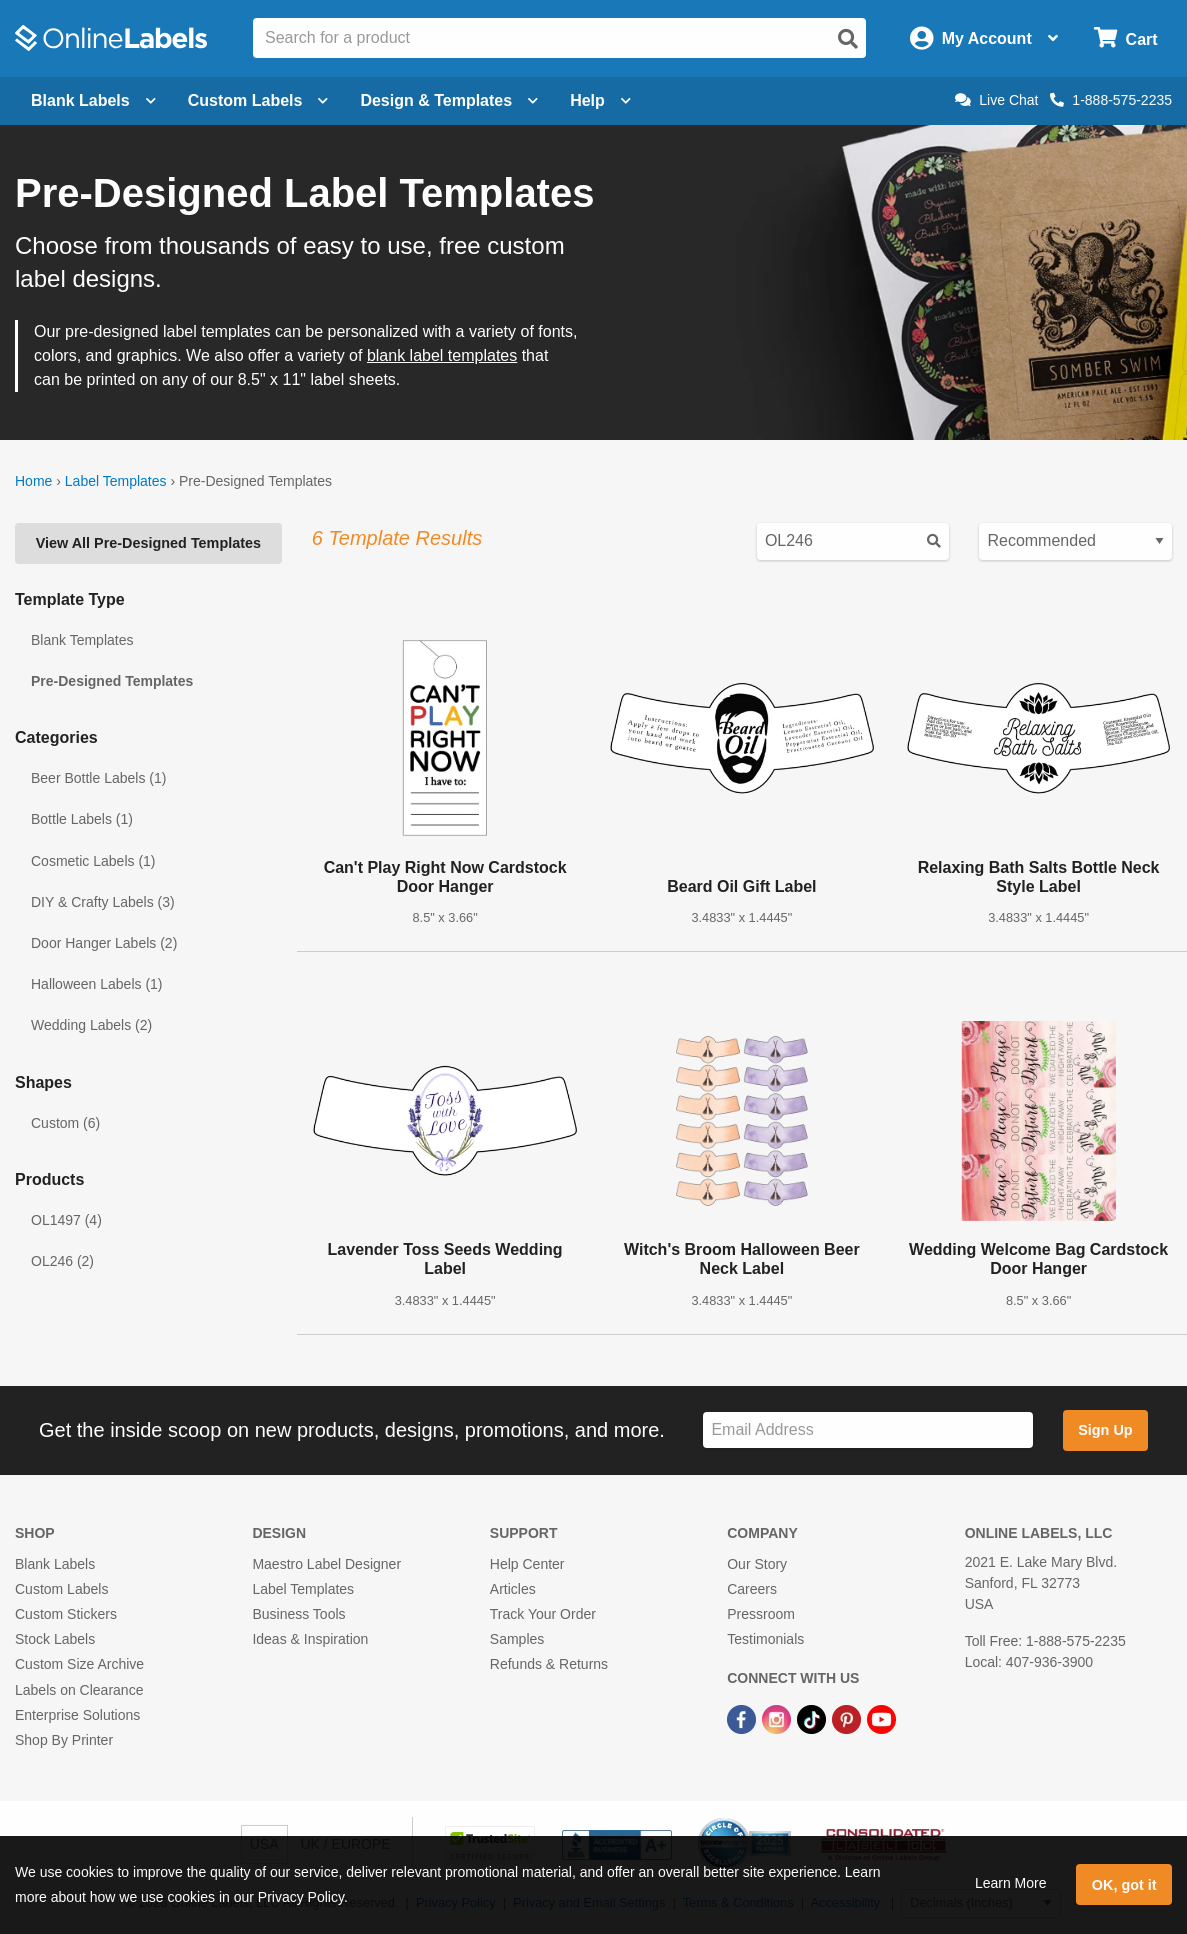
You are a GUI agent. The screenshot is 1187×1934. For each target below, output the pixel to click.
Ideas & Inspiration (310, 1639)
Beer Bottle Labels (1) (98, 778)
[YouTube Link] (881, 1719)
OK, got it (1124, 1885)
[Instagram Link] (778, 1719)
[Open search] (848, 39)
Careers (752, 1589)
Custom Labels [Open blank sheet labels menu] (258, 100)
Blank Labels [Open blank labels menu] (93, 100)
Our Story (757, 1564)
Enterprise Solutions (77, 1715)
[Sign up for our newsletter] (867, 1430)
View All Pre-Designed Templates (148, 543)
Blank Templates (82, 640)
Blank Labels (55, 1564)
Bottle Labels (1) (82, 819)
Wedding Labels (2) (91, 1025)
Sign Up (1105, 1430)
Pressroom (761, 1614)
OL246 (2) (62, 1261)
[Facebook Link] (743, 1719)
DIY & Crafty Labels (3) (103, 902)
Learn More (1011, 1883)
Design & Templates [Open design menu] (449, 100)
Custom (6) (65, 1123)
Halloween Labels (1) (97, 984)
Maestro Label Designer (326, 1564)
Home (33, 481)
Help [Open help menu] (600, 100)
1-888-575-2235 (1111, 100)
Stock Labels (55, 1639)
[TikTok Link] (813, 1719)
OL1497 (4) (66, 1220)
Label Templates (116, 481)
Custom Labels (61, 1589)
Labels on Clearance (79, 1690)
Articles (513, 1589)
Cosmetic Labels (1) (93, 861)
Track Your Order (543, 1614)
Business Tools (298, 1614)
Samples (517, 1639)
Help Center (527, 1564)
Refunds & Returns (549, 1664)
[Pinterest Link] (848, 1719)
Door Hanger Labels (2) (104, 943)
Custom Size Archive (79, 1664)
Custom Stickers (66, 1614)
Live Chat (996, 100)
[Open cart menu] (1125, 38)
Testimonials (765, 1639)
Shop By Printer (64, 1740)
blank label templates (442, 355)
